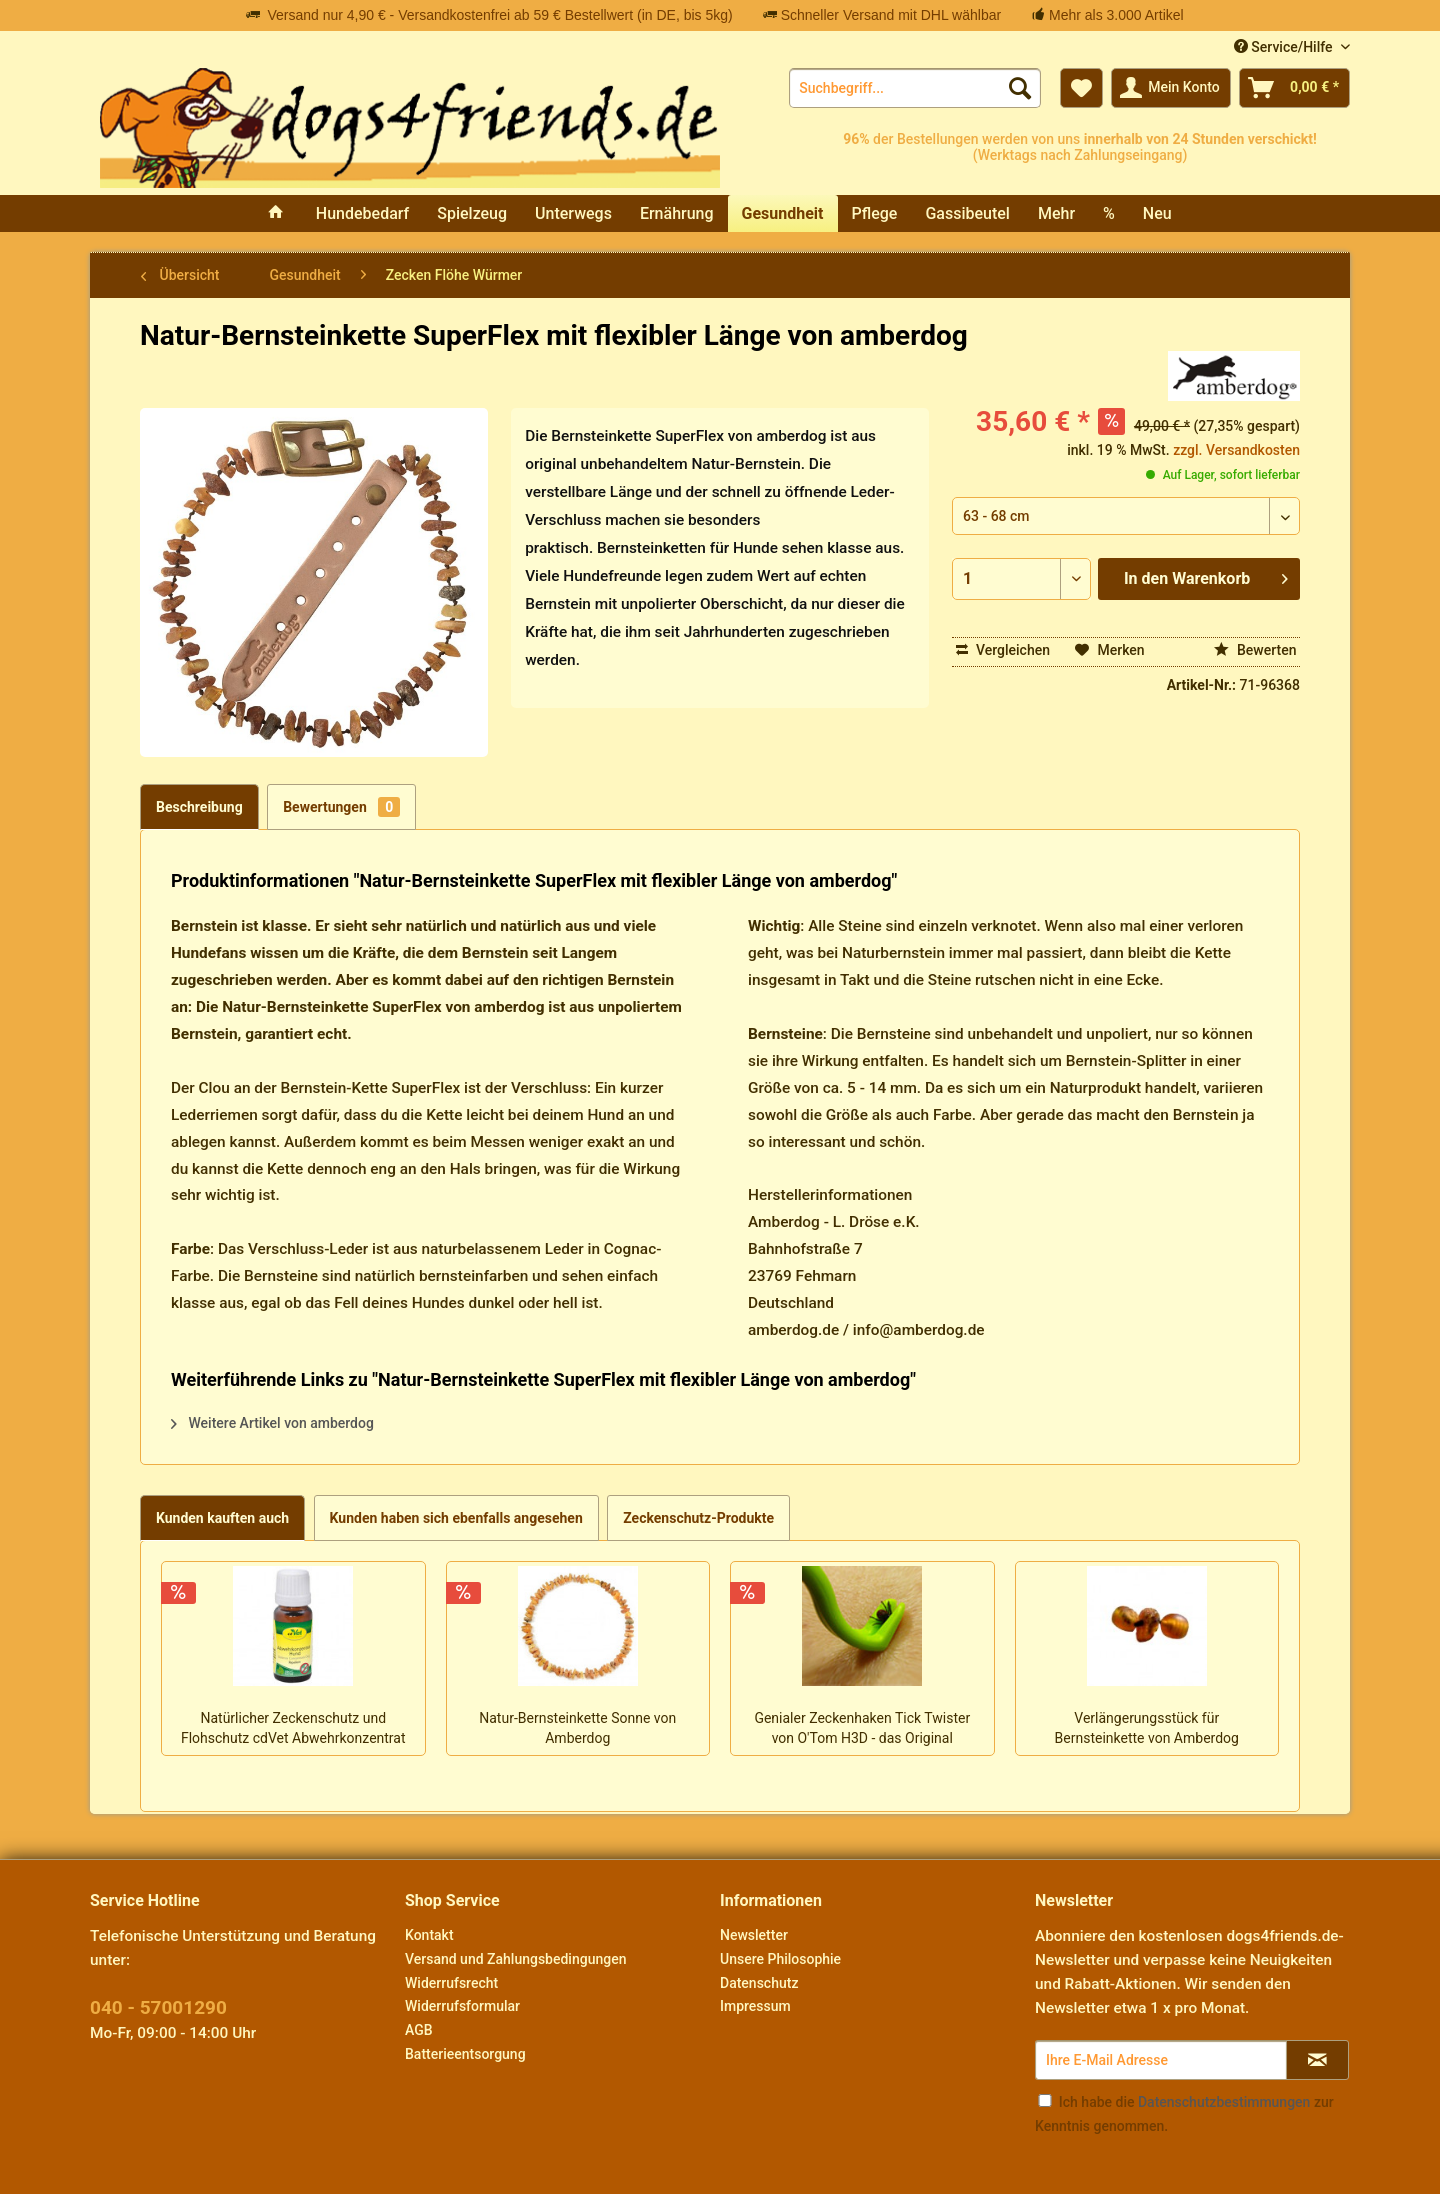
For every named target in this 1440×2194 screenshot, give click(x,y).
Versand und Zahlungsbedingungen (515, 1959)
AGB (419, 2030)
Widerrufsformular (462, 2006)
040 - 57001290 (158, 2007)
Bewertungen (341, 807)
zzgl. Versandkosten (1236, 450)
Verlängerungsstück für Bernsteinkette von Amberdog (1147, 1728)
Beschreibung (199, 807)
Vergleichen (1003, 650)
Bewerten (1255, 650)
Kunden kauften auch (222, 1518)
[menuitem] (915, 88)
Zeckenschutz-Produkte (698, 1518)
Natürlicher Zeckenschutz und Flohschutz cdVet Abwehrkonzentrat (293, 1728)
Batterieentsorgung (465, 2054)
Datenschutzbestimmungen (1224, 2102)
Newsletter (754, 1935)
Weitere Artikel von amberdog (272, 1423)
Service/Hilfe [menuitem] (1285, 47)
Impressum (755, 2006)
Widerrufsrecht (451, 1983)
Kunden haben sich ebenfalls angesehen (456, 1518)
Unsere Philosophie (780, 1959)
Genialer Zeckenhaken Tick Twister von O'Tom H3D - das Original (862, 1728)
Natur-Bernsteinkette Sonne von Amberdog (577, 1728)
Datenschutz (759, 1983)
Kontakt (429, 1935)
